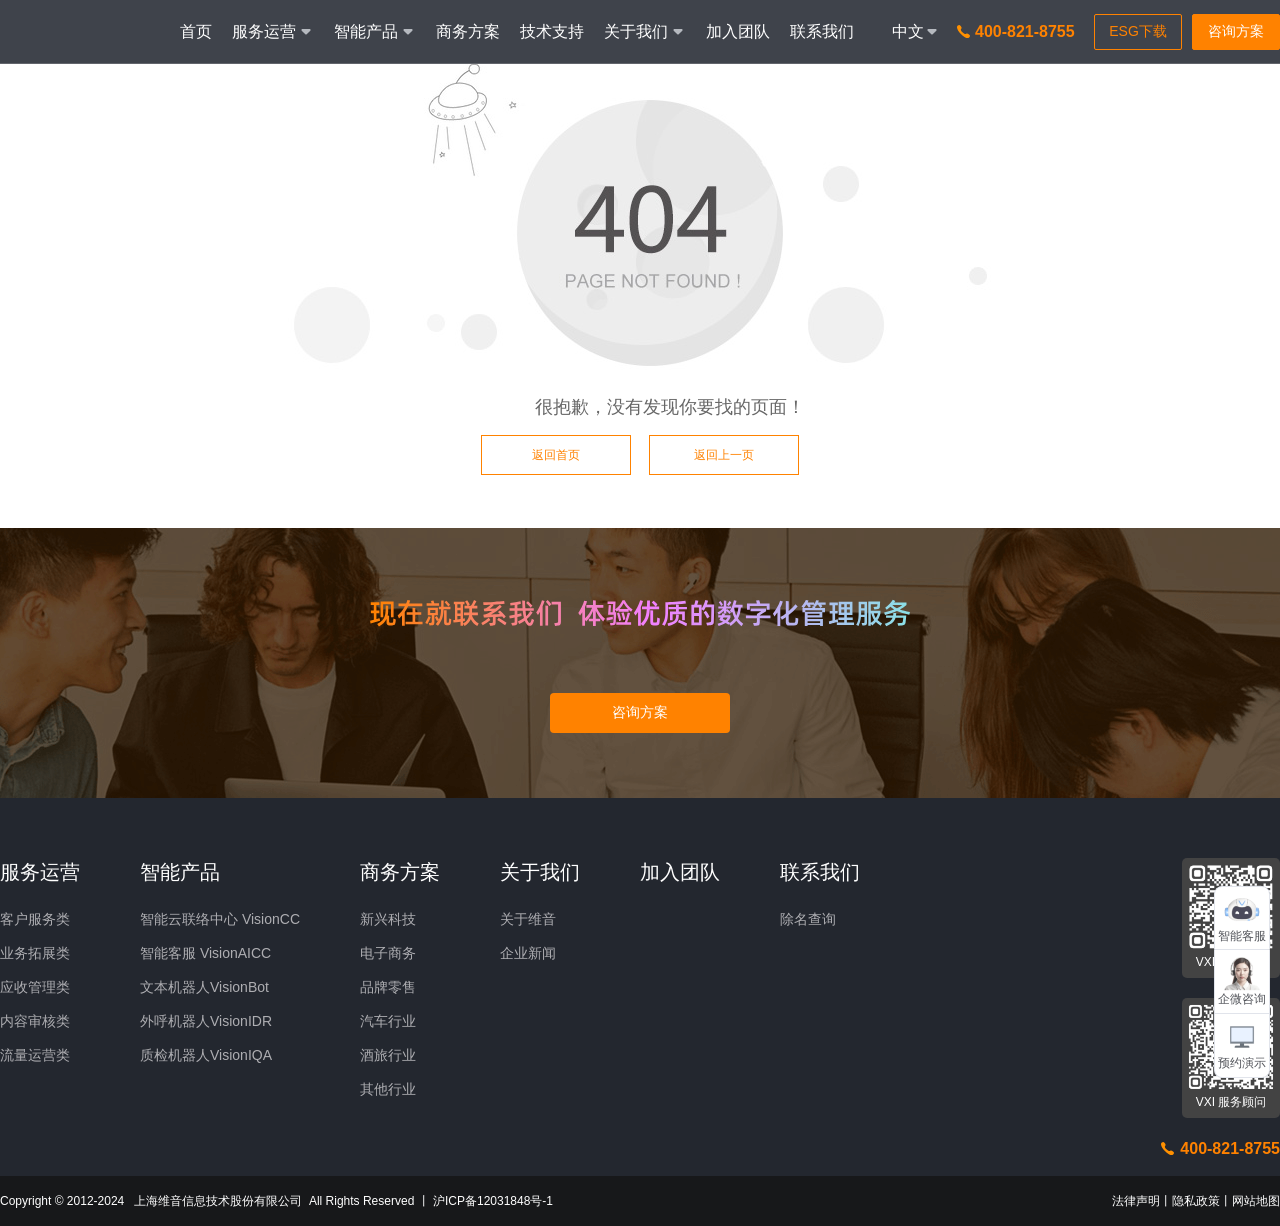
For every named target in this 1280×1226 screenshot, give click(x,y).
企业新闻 (528, 953)
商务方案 (468, 31)
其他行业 (388, 1089)
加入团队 (738, 31)
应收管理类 (35, 987)
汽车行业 (388, 1021)
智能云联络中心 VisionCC (220, 919)
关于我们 (540, 872)
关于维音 (528, 919)
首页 (196, 31)
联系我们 (822, 31)
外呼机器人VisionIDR (206, 1021)
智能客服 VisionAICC (205, 953)
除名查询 (808, 919)
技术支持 (552, 31)
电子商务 (388, 953)
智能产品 (180, 872)
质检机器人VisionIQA (206, 1055)
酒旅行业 (388, 1055)
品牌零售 (388, 987)
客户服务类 (35, 919)
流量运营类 (35, 1055)
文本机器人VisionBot (204, 987)
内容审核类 (35, 1021)
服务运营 (40, 872)
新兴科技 (388, 919)
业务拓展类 (35, 953)
